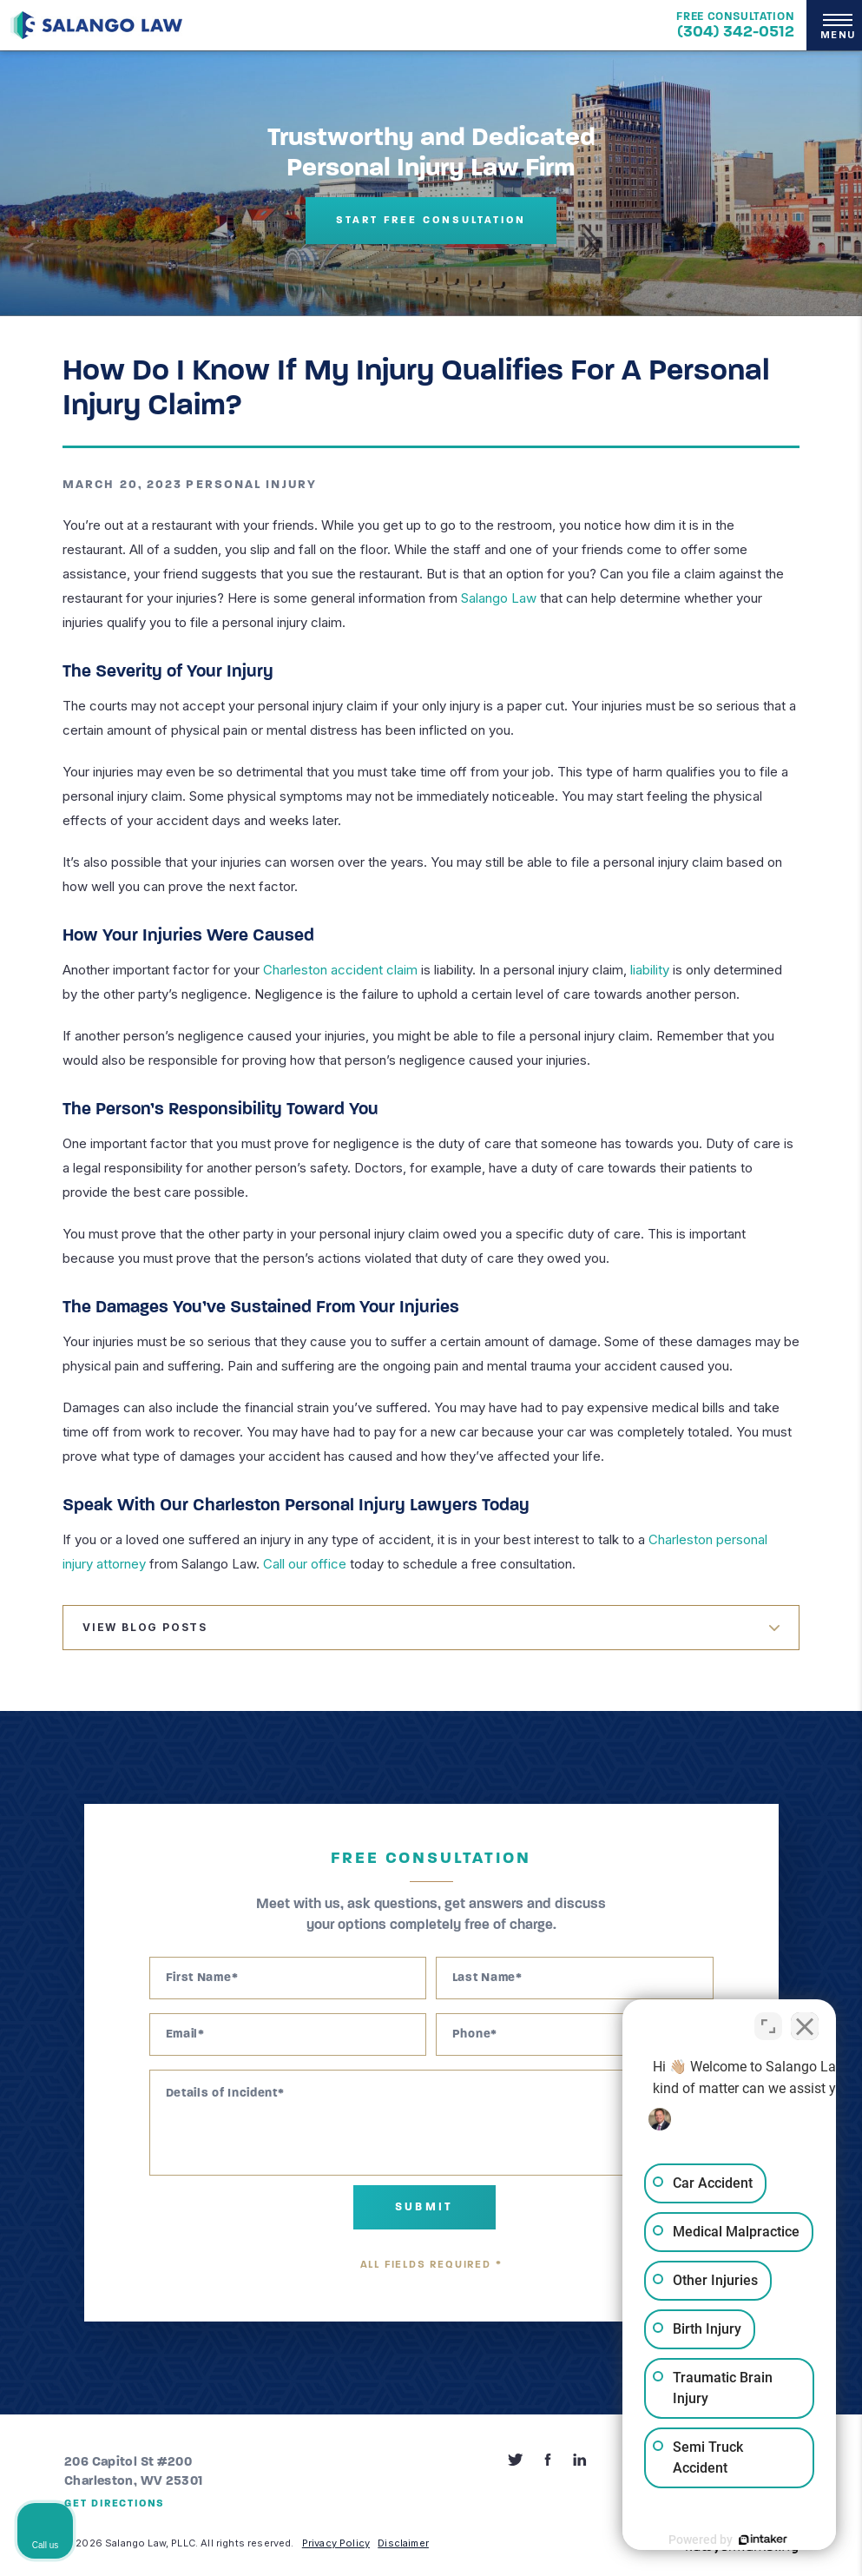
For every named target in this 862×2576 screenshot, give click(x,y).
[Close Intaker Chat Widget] (805, 2021)
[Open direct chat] (768, 2021)
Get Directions (114, 2504)
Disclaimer (403, 2543)
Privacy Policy (336, 2543)
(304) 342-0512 (735, 32)
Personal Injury (251, 485)
